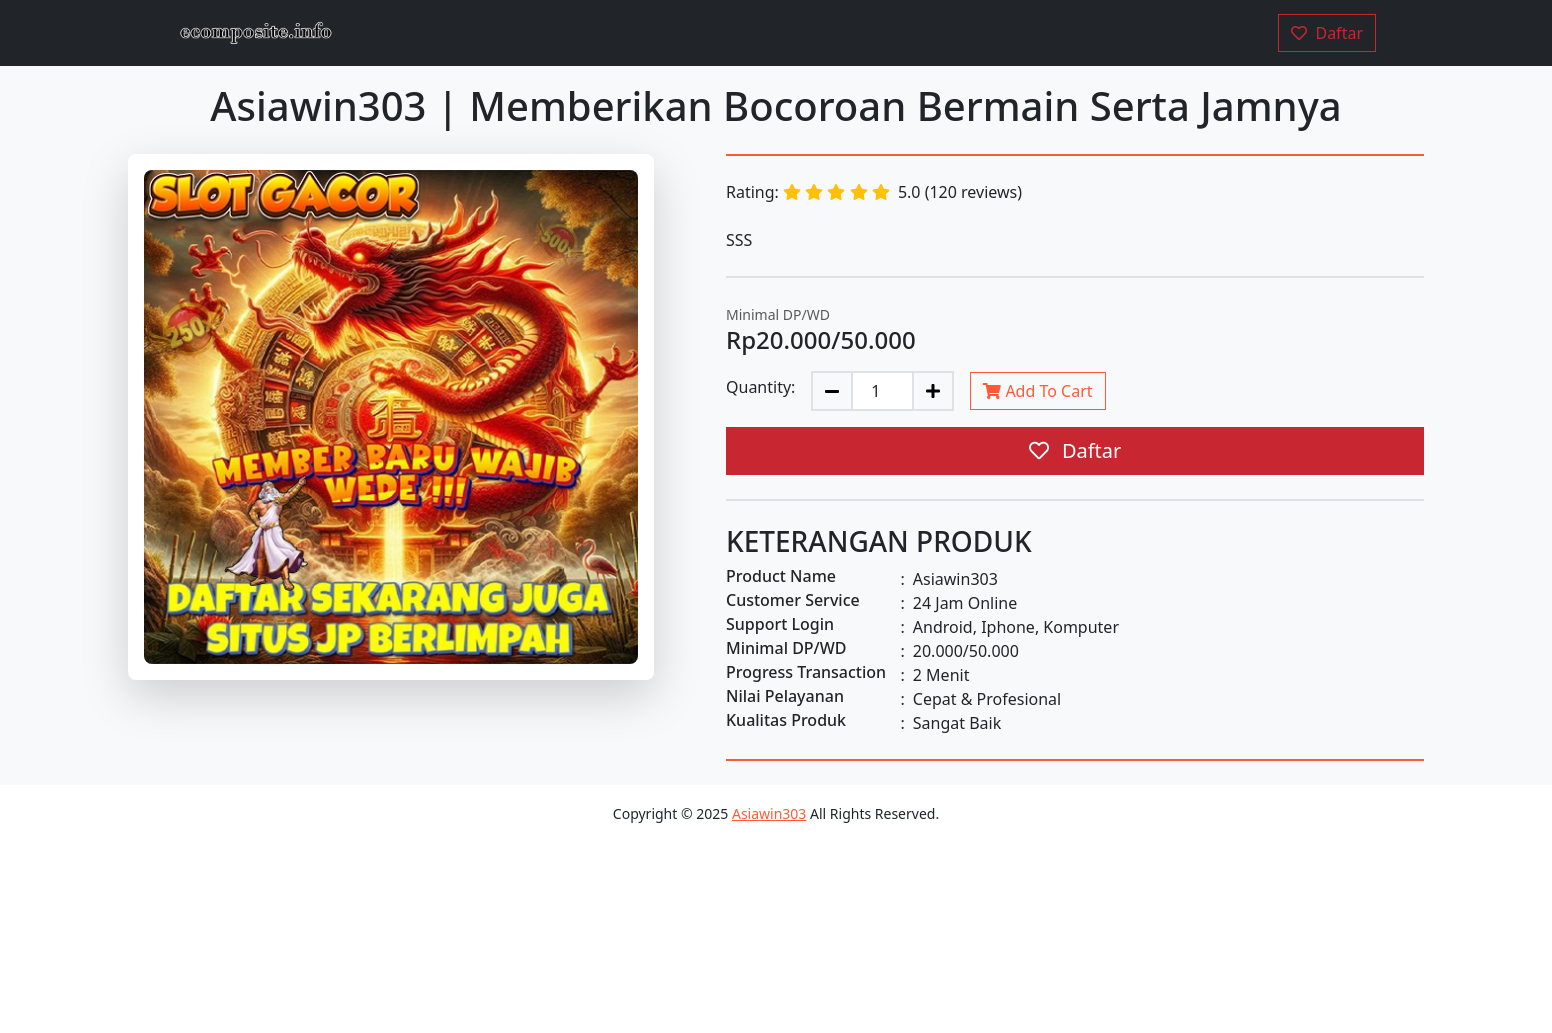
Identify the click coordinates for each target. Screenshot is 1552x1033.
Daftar (1075, 450)
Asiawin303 (769, 813)
